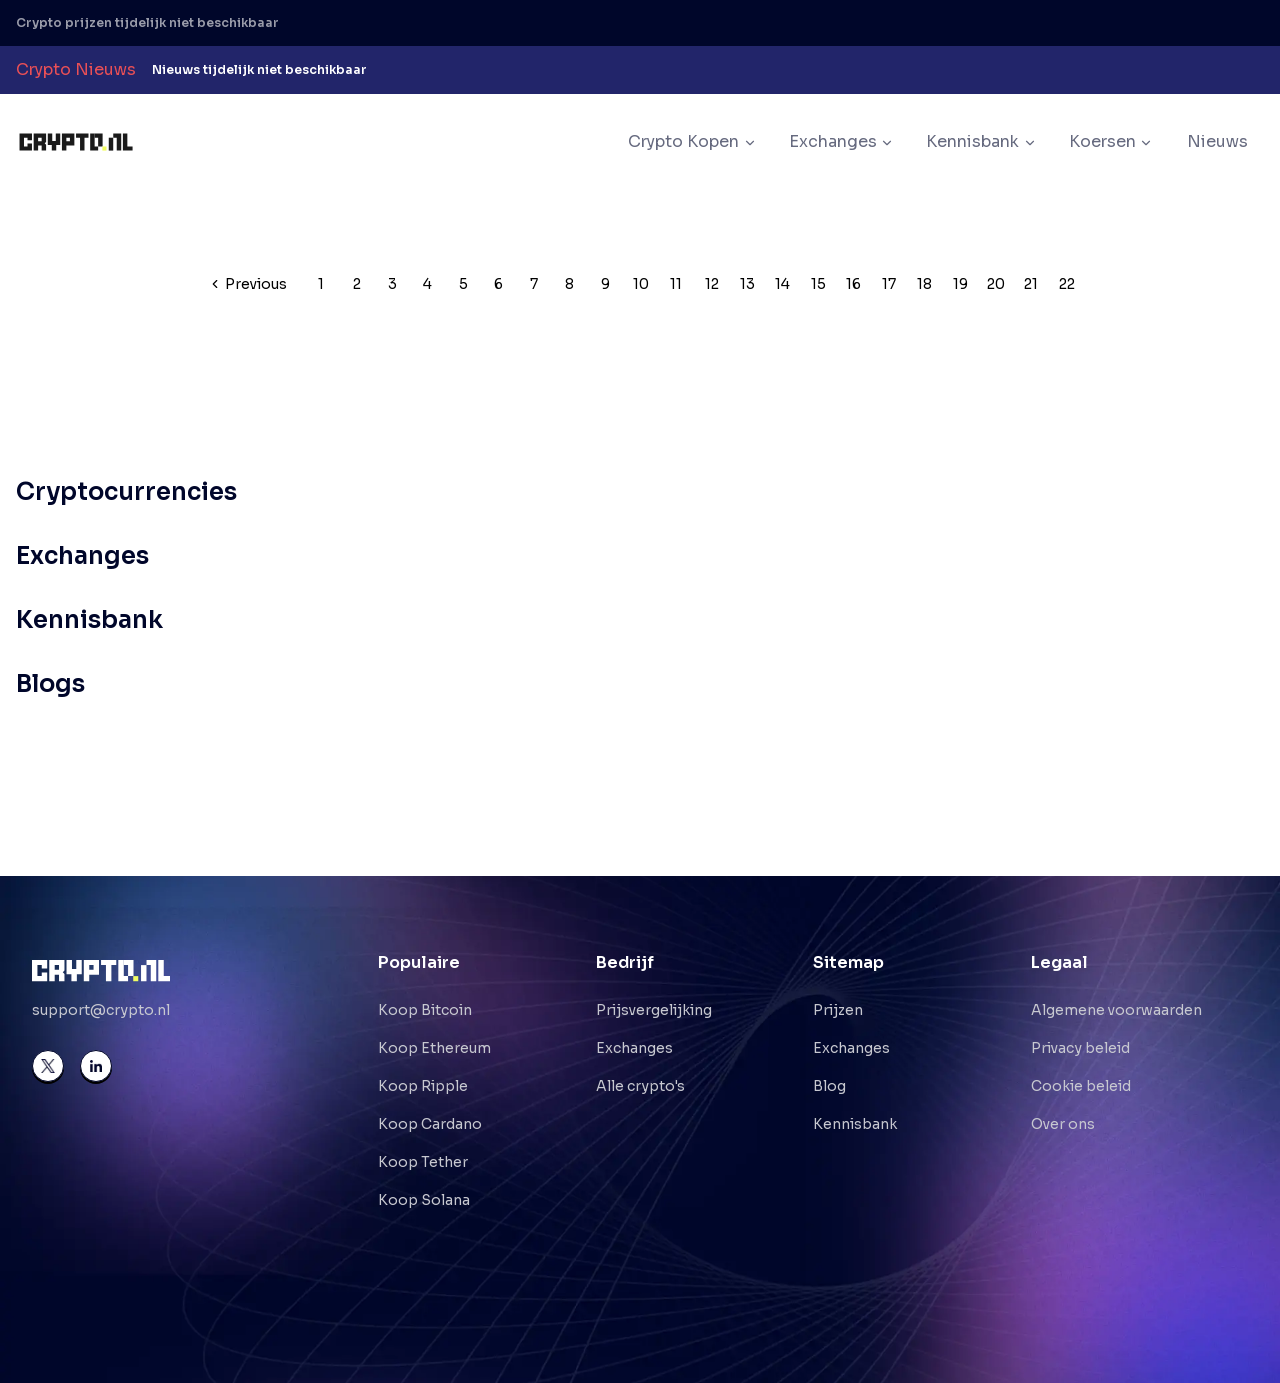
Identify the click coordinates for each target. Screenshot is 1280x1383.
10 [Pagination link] (641, 284)
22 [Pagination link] (1067, 284)
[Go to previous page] (250, 284)
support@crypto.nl (101, 1010)
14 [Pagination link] (782, 284)
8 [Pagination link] (569, 284)
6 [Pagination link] (498, 284)
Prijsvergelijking (654, 1010)
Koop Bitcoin (425, 1010)
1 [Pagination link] (321, 284)
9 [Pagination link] (605, 284)
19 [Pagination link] (960, 284)
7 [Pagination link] (534, 284)
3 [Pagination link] (392, 284)
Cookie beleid (1081, 1086)
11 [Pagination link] (676, 284)
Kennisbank (855, 1124)
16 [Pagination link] (853, 284)
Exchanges (634, 1048)
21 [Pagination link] (1031, 284)
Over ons (1063, 1124)
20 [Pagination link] (996, 284)
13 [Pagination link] (747, 284)
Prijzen (838, 1010)
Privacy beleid (1080, 1048)
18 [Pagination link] (924, 284)
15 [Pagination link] (818, 284)
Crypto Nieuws (76, 69)
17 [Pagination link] (889, 284)
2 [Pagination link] (357, 284)
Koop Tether (423, 1162)
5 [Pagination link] (463, 284)
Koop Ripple (423, 1086)
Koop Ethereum (434, 1048)
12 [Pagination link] (712, 284)
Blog (829, 1086)
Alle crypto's (640, 1086)
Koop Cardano (430, 1124)
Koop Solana (424, 1200)
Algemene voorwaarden (1116, 1010)
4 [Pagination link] (427, 284)
